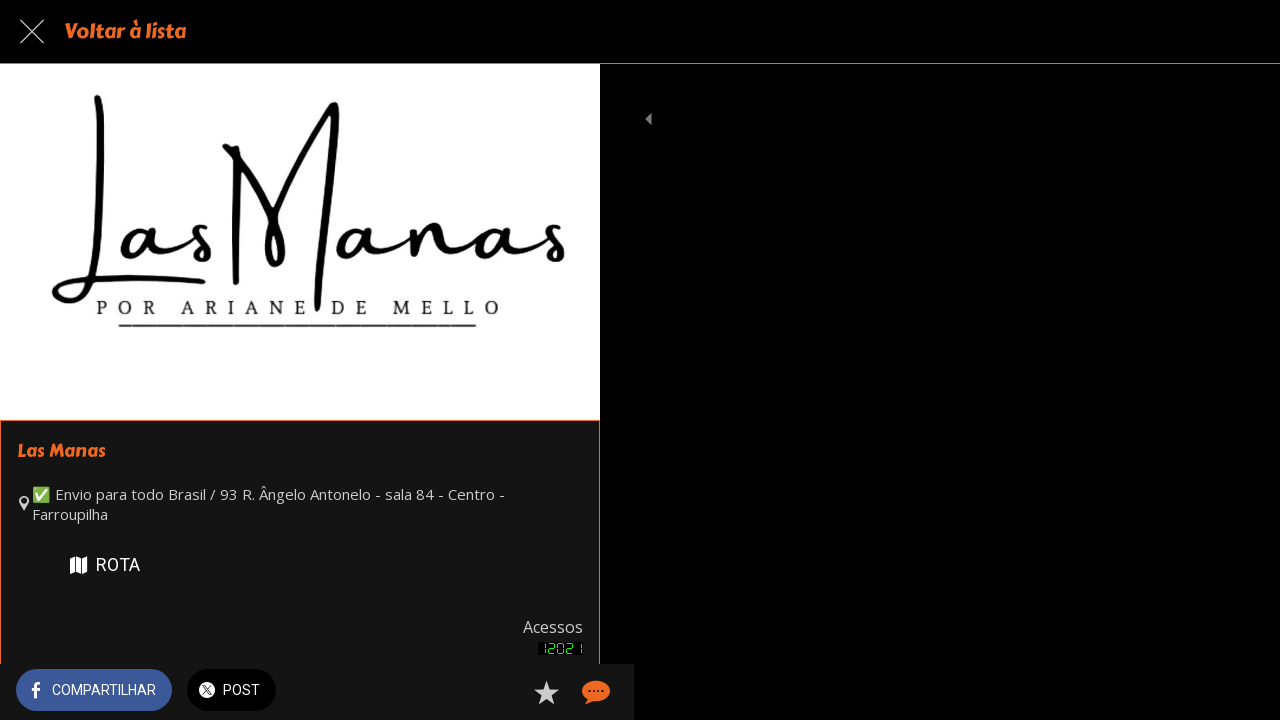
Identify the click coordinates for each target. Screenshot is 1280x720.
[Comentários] (560, 692)
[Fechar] (32, 32)
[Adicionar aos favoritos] (512, 692)
